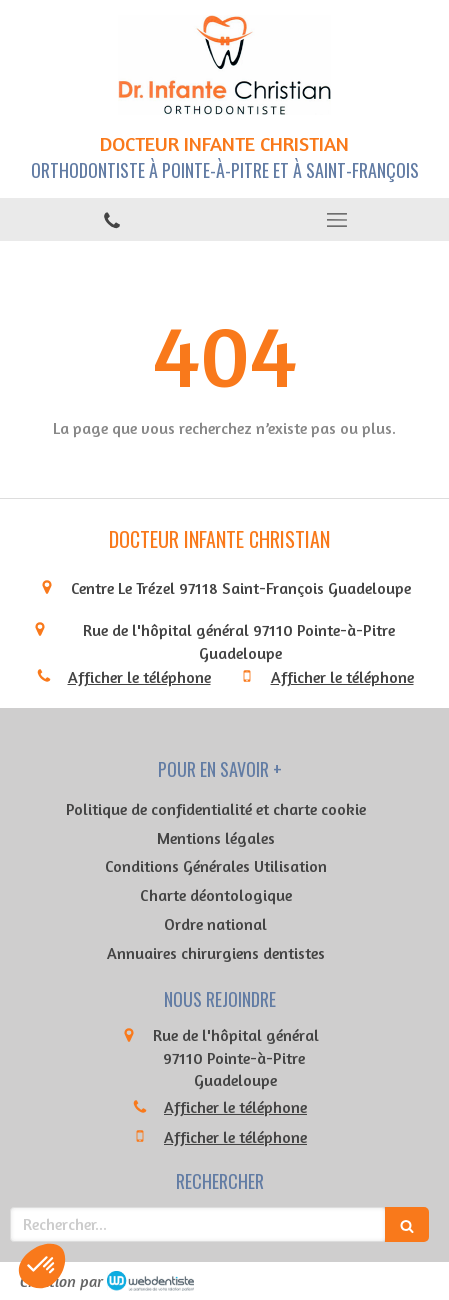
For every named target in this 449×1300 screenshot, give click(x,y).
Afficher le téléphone (139, 677)
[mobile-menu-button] (337, 220)
